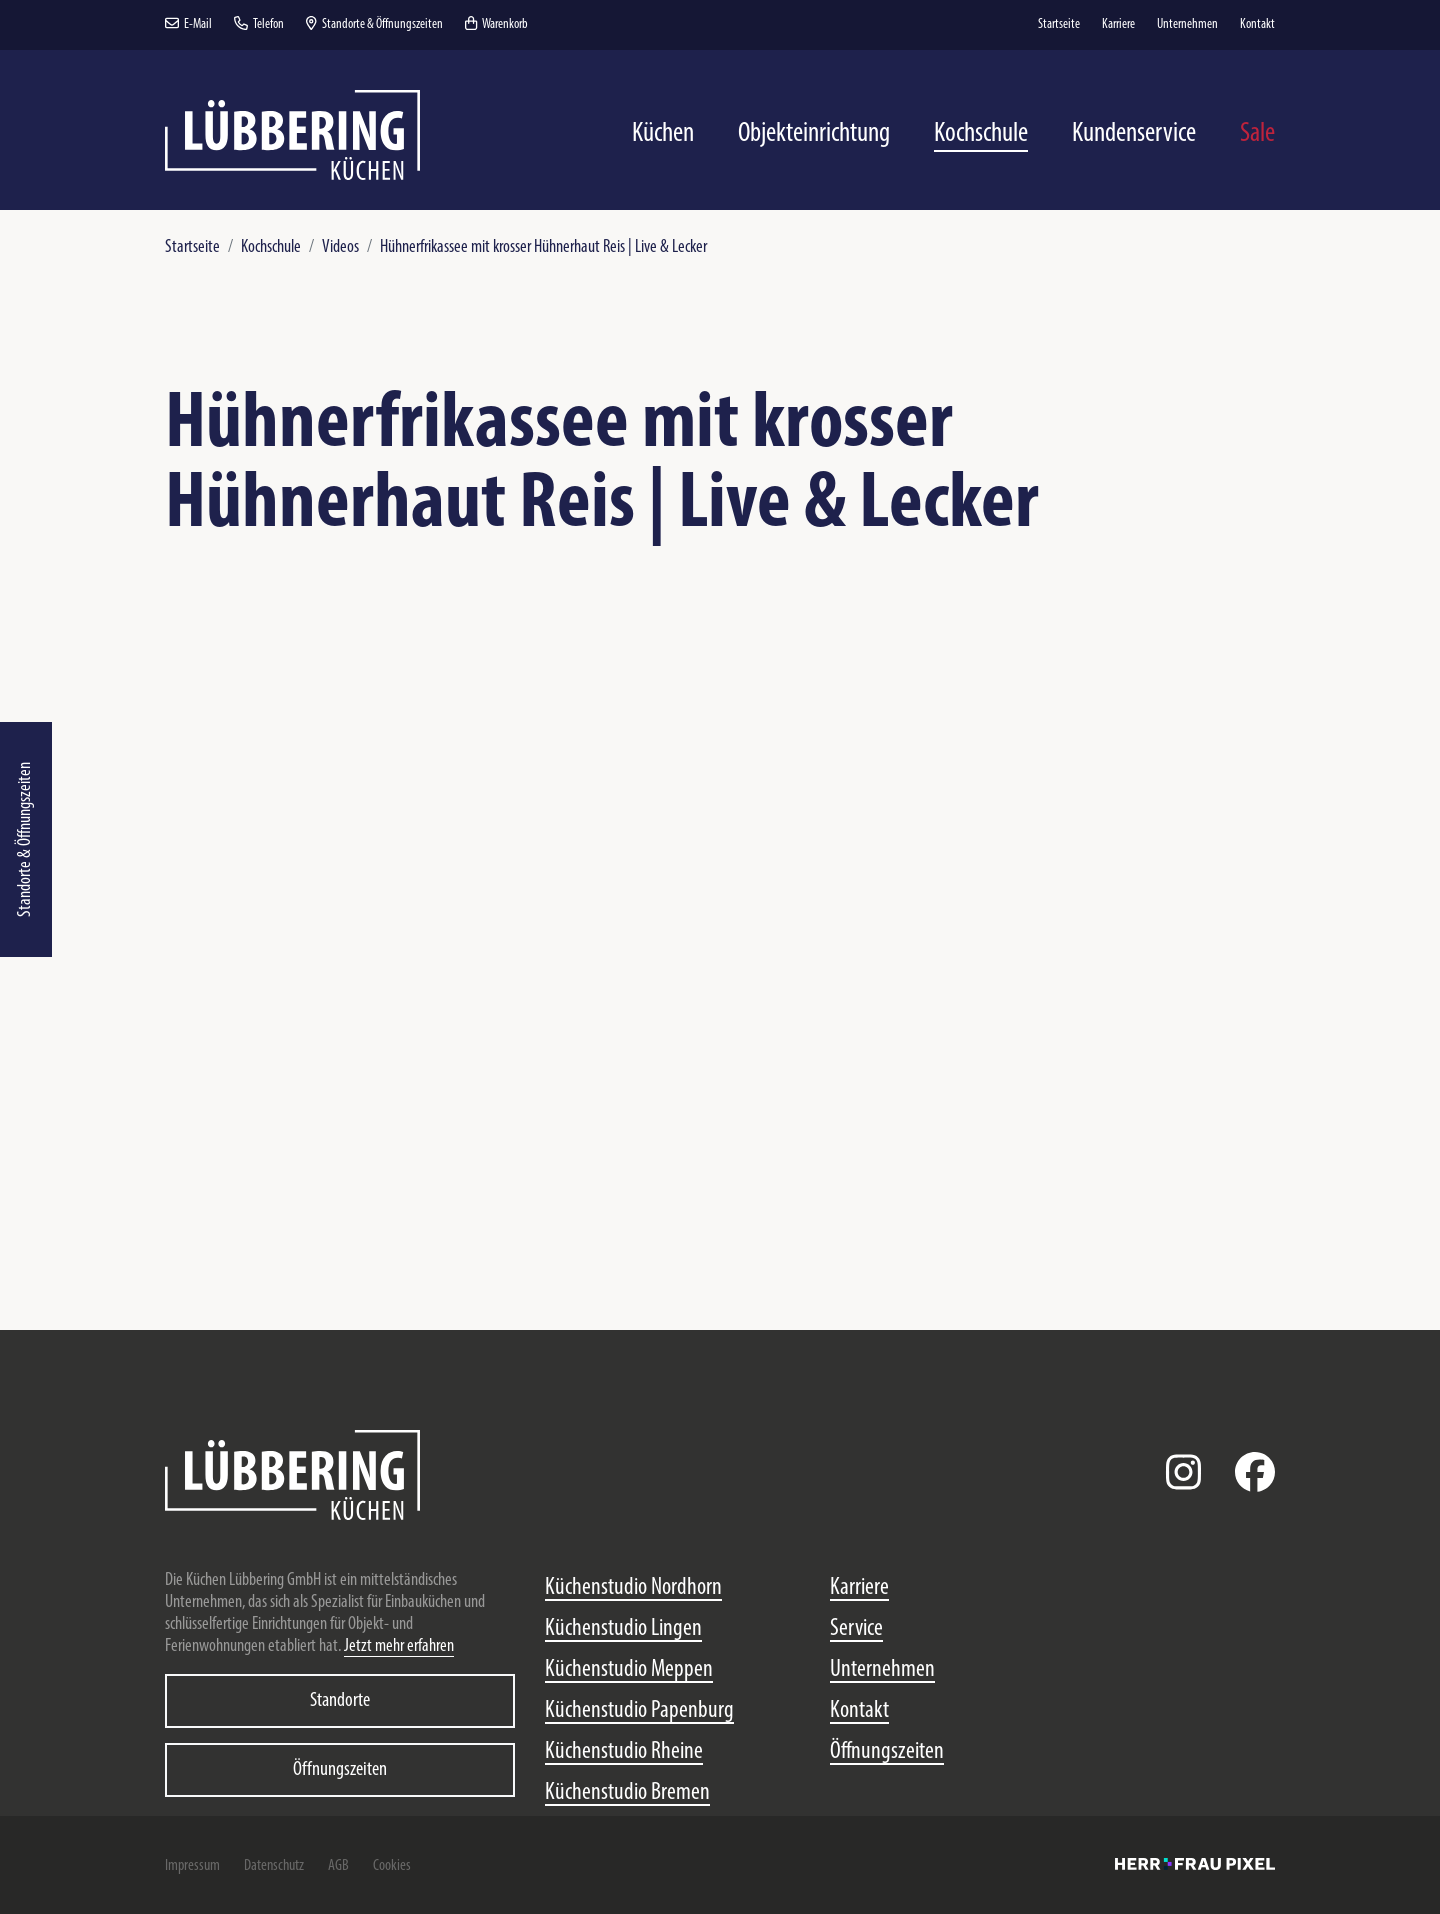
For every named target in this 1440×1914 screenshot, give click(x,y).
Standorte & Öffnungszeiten (25, 839)
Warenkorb (496, 24)
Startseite (192, 247)
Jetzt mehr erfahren (399, 1646)
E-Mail (188, 24)
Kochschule (271, 247)
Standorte (340, 1701)
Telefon (259, 24)
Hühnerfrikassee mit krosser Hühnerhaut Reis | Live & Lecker (543, 247)
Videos (340, 247)
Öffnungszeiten (340, 1770)
